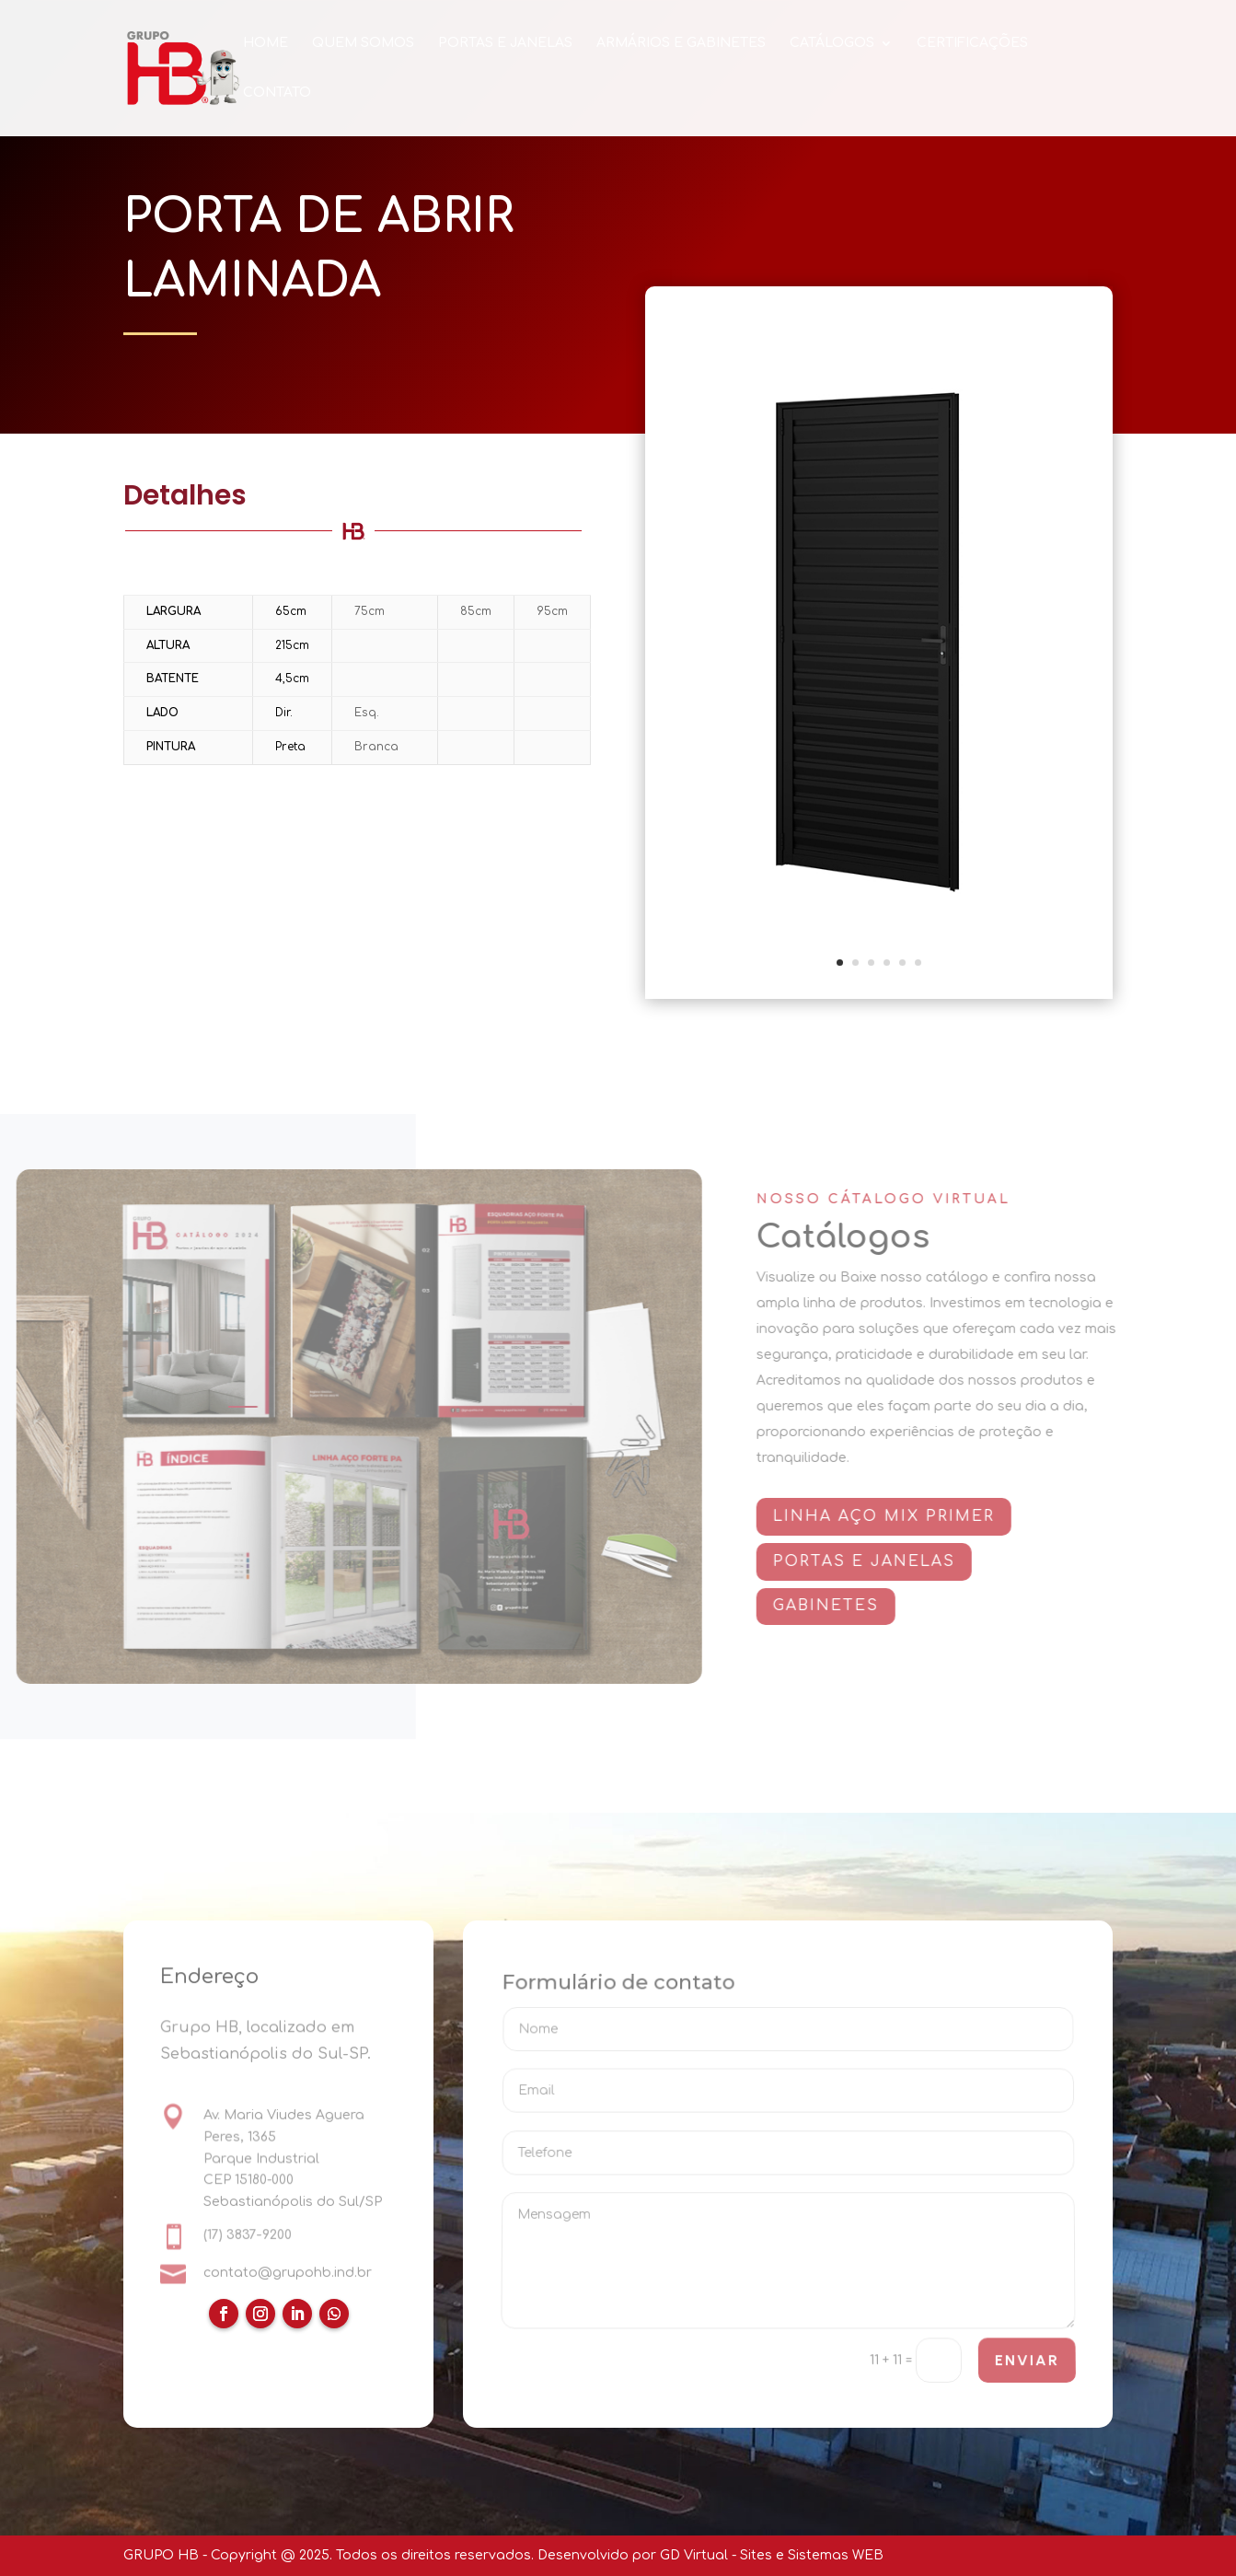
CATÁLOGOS (832, 43)
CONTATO (277, 93)
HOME (265, 43)
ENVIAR (1026, 2360)
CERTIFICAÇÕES (972, 43)
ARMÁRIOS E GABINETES (681, 43)
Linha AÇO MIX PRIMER (896, 1516)
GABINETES (838, 1605)
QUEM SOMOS (363, 43)
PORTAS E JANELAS (505, 43)
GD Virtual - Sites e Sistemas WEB (772, 2555)
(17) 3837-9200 (247, 2236)
